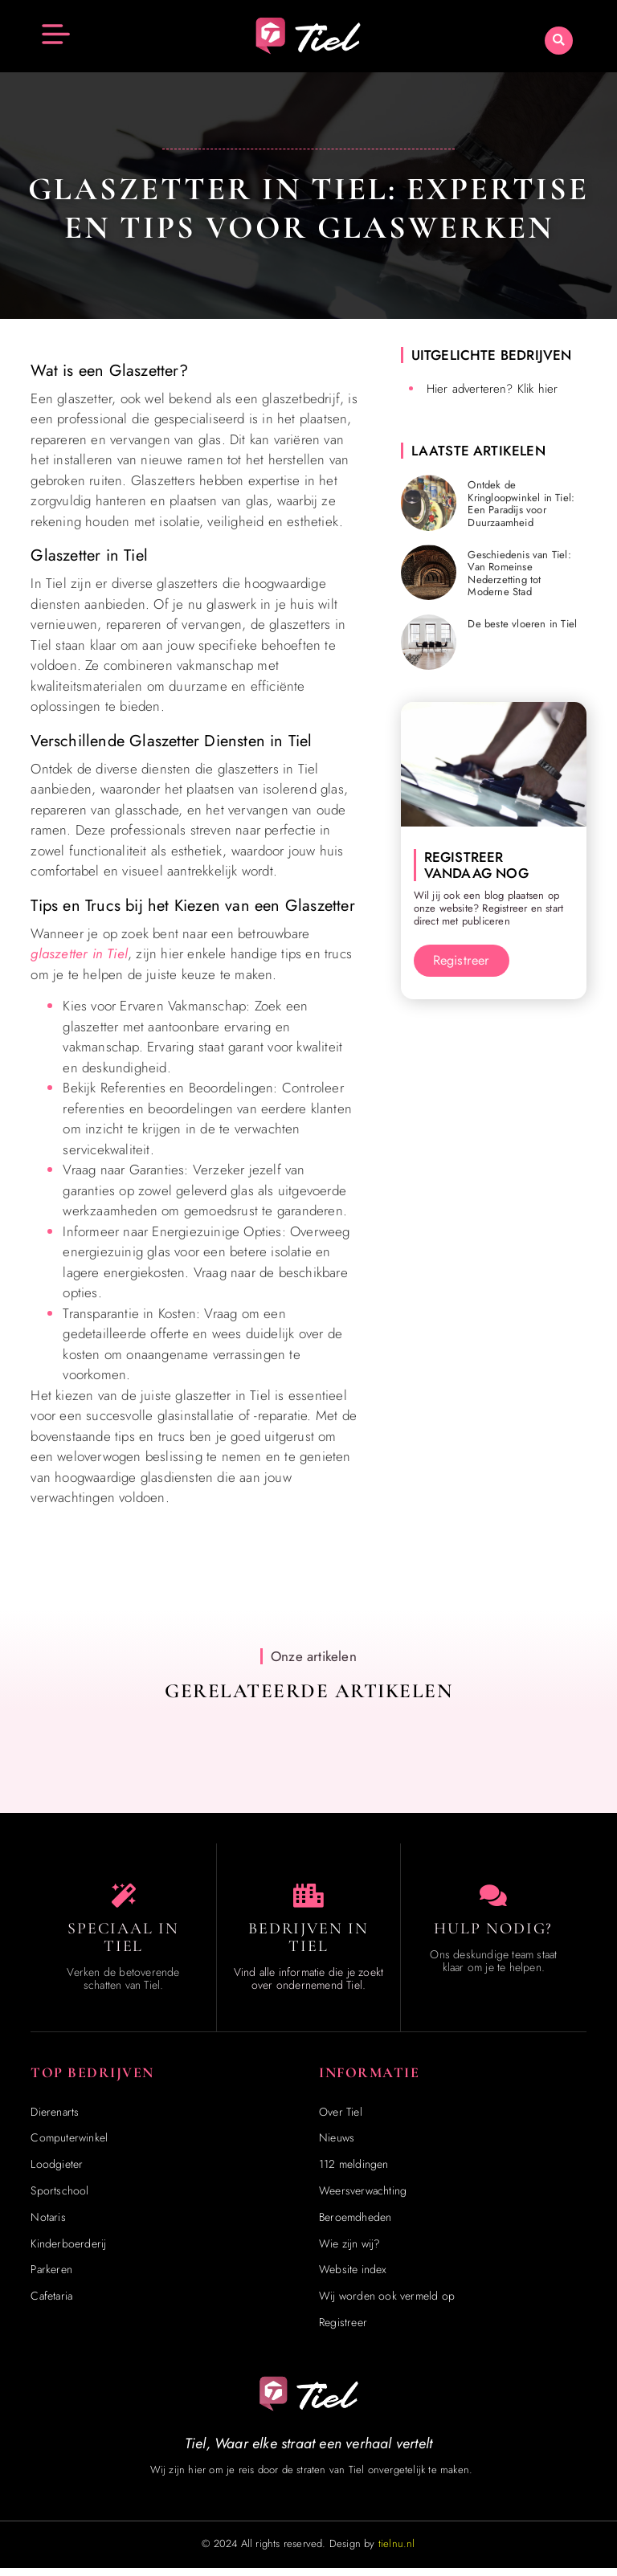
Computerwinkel (69, 2145)
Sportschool (59, 2198)
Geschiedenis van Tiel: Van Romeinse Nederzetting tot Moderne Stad (519, 573)
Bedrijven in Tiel (308, 1945)
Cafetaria (51, 2304)
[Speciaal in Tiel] (124, 1900)
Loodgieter (57, 2172)
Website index (353, 2277)
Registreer (343, 2330)
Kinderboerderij (68, 2251)
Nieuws (336, 2145)
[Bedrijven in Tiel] (308, 1900)
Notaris (48, 2225)
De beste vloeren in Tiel (522, 623)
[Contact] (493, 1900)
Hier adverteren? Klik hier (492, 389)
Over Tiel (340, 2120)
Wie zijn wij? (350, 2251)
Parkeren (51, 2277)
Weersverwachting (363, 2198)
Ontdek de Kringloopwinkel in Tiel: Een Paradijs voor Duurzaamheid (521, 503)
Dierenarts (55, 2120)
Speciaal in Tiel (123, 1945)
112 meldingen (354, 2172)
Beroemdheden (355, 2225)
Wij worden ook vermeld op (387, 2304)
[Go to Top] (564, 2455)
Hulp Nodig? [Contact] (493, 1936)
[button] (559, 41)
